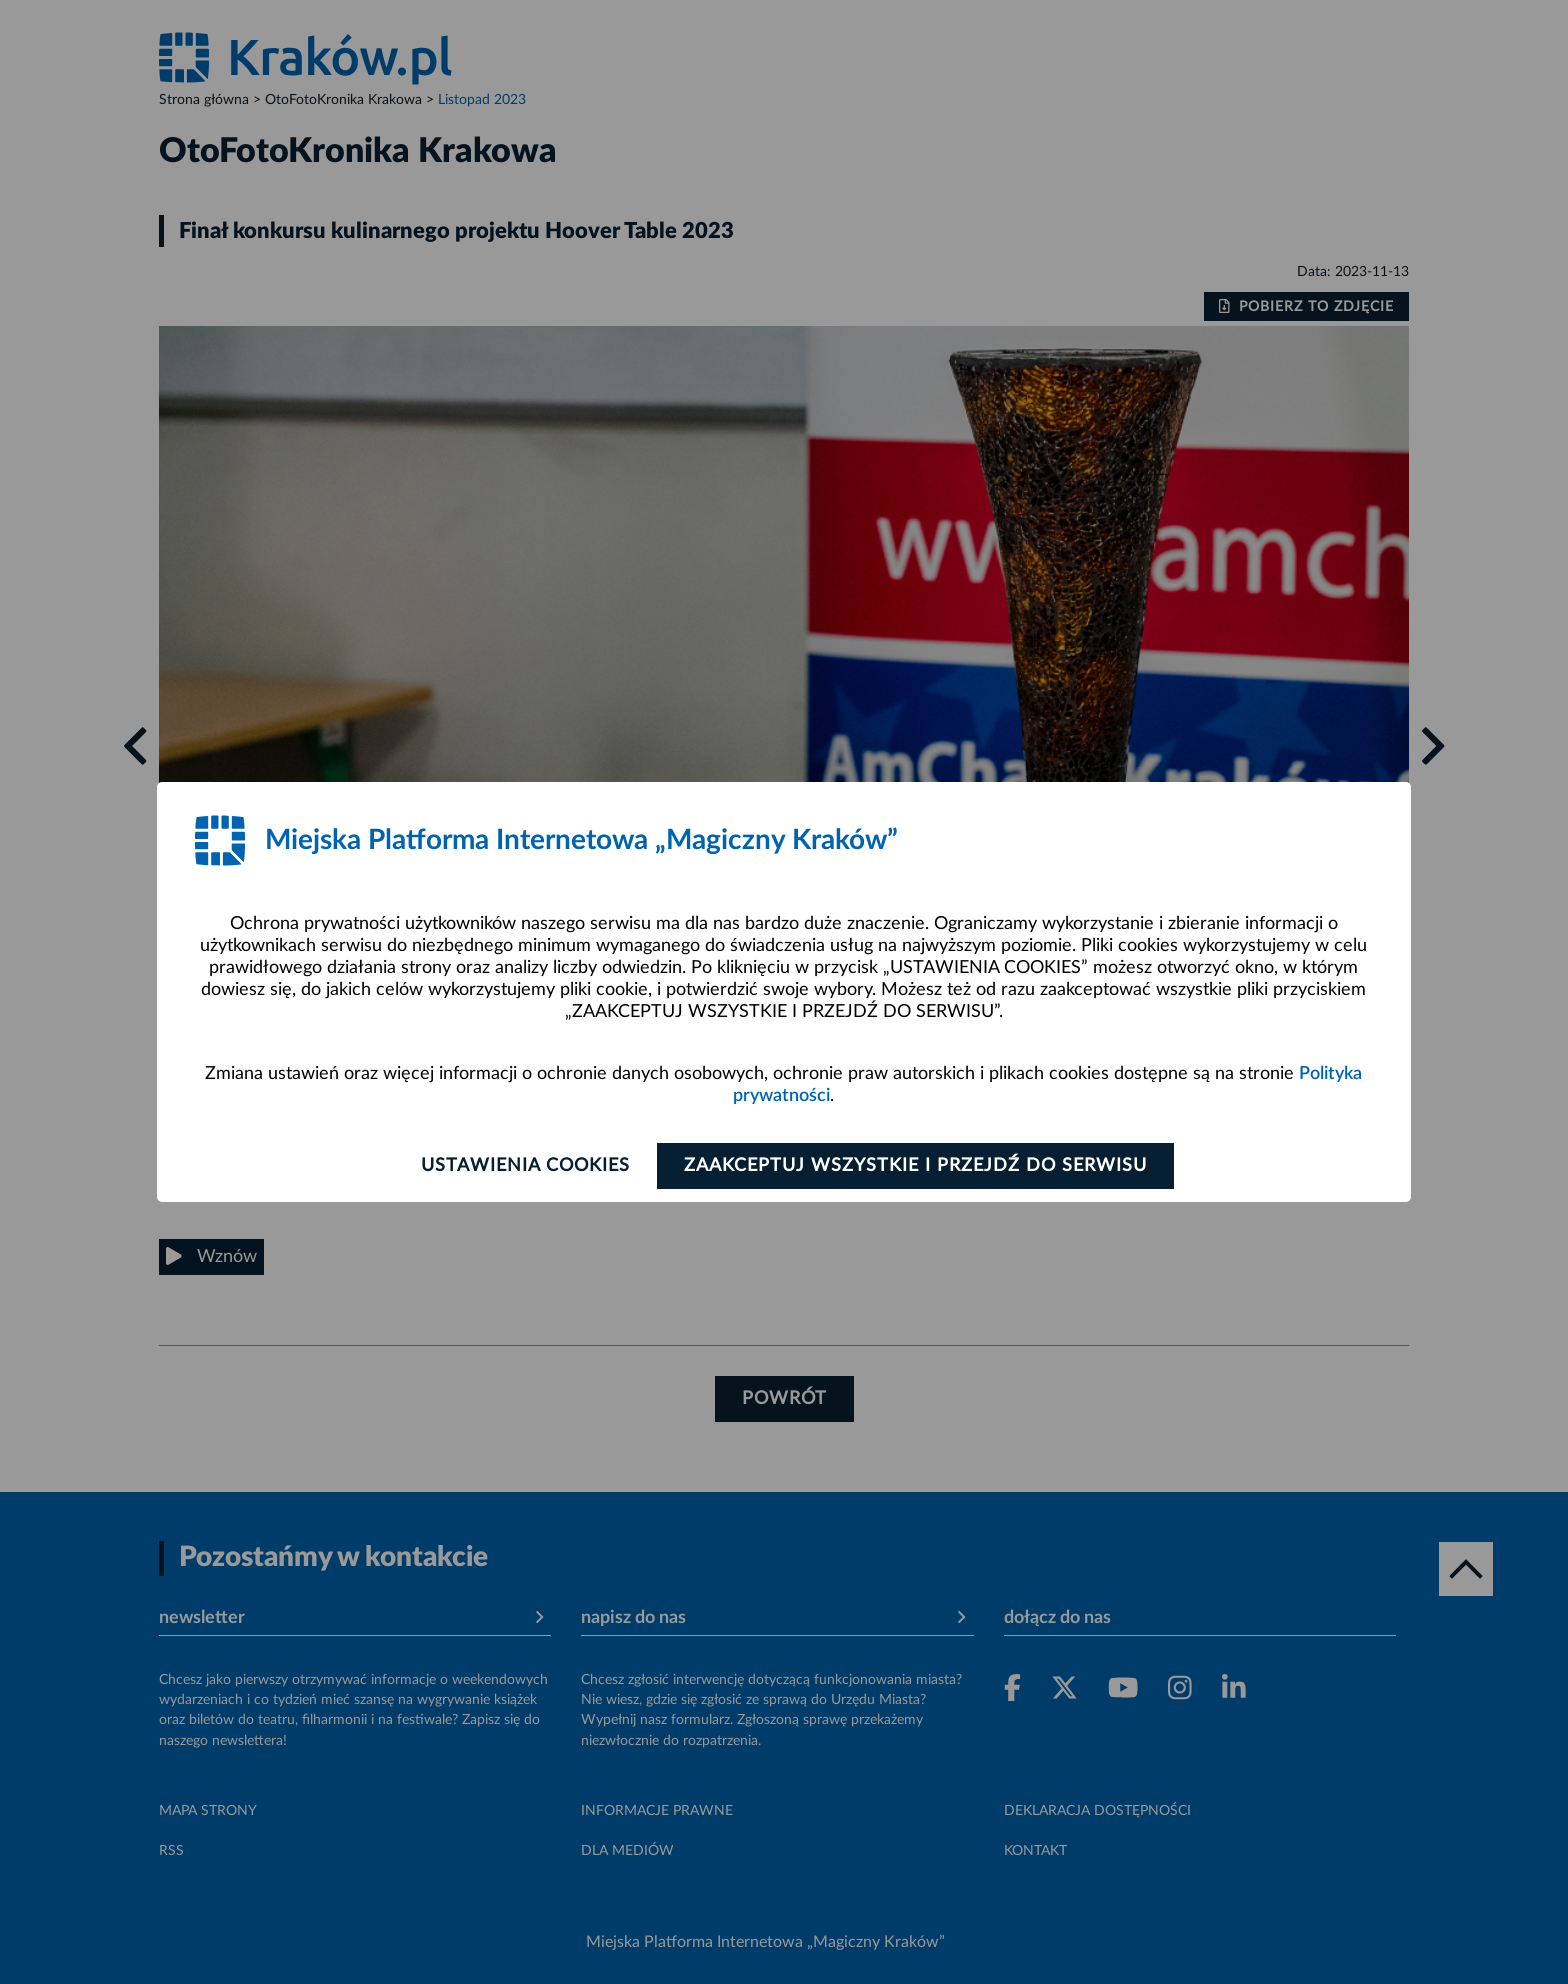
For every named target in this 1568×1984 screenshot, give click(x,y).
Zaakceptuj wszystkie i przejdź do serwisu (915, 1166)
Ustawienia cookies (525, 1166)
